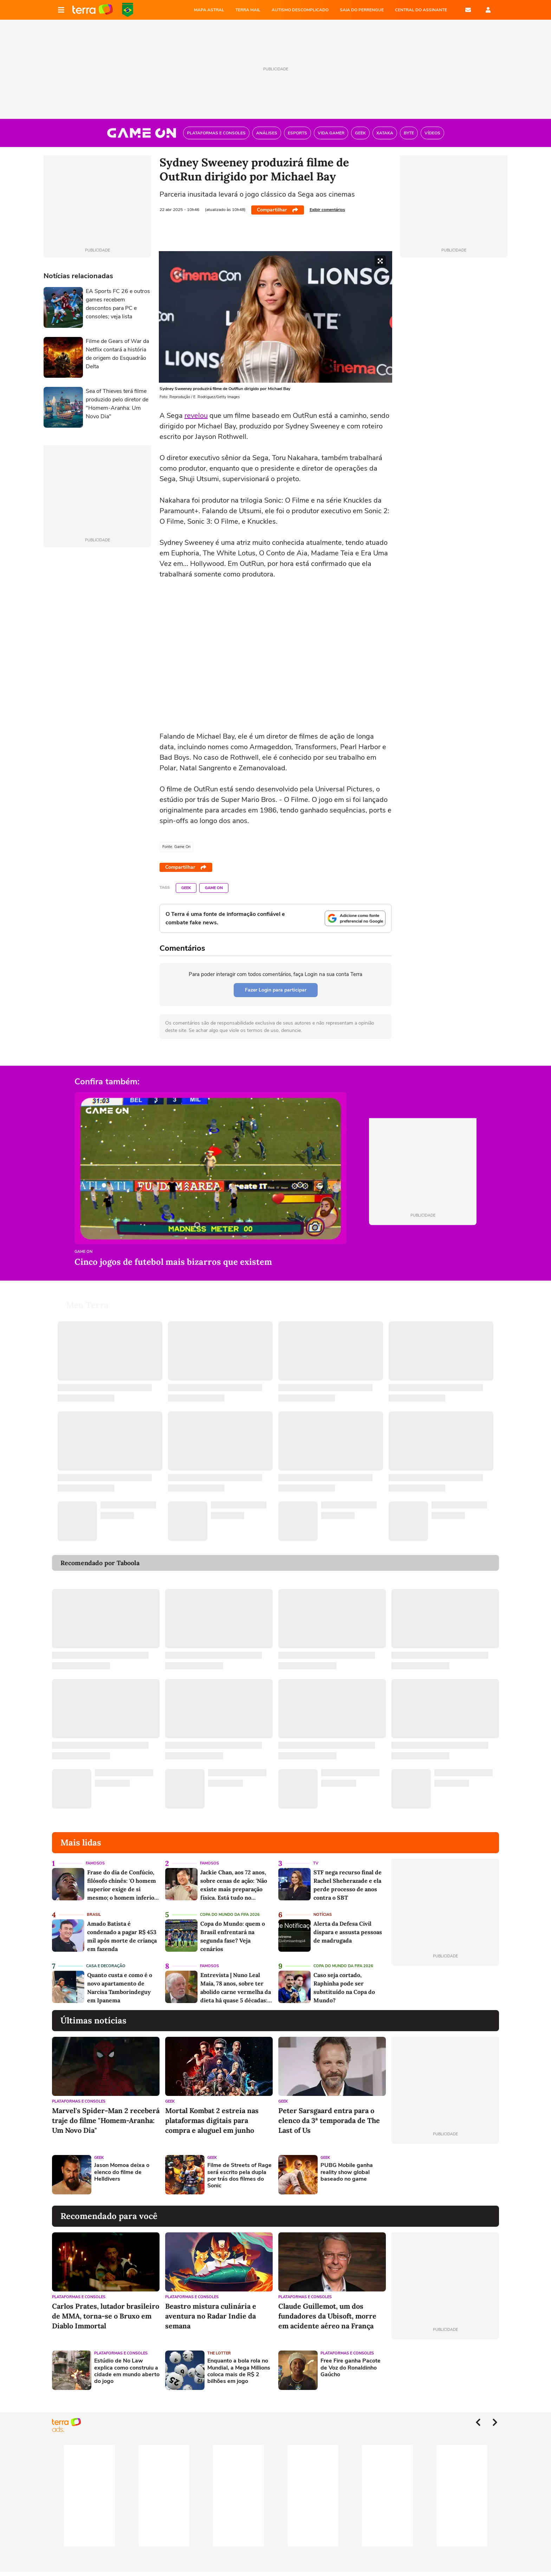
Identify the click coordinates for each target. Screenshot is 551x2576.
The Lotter (219, 2353)
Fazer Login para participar (275, 990)
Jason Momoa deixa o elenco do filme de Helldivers (121, 2172)
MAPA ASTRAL (209, 10)
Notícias (322, 1914)
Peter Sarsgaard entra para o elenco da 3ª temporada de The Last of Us (329, 2120)
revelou (196, 415)
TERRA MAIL (247, 10)
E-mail (468, 10)
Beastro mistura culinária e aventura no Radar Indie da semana (210, 2316)
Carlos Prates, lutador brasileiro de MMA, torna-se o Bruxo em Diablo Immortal (105, 2316)
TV (315, 1863)
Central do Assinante (421, 10)
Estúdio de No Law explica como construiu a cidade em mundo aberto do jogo (127, 2371)
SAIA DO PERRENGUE (362, 10)
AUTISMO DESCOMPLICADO (300, 10)
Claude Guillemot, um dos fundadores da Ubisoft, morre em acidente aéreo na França (327, 2316)
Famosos (95, 1863)
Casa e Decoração (105, 1966)
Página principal (92, 9)
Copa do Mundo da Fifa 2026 (230, 1914)
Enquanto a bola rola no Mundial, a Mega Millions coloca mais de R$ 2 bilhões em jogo (238, 2371)
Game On (214, 888)
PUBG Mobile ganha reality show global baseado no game (346, 2172)
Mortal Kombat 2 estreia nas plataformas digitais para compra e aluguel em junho (212, 2120)
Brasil (94, 1914)
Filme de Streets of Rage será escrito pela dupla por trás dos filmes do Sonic (239, 2175)
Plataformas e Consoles (78, 2101)
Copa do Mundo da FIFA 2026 (128, 10)
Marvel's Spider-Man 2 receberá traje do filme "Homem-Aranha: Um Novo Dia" (106, 2120)
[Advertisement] (445, 2174)
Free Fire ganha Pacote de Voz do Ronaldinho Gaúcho (350, 2368)
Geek (186, 888)
